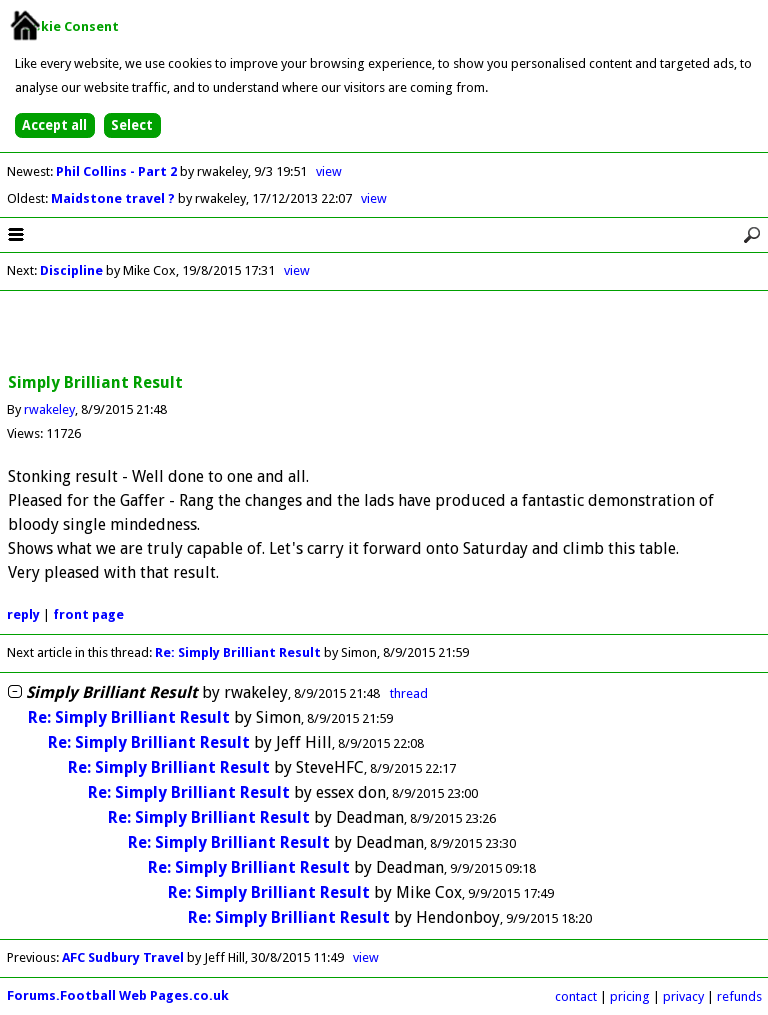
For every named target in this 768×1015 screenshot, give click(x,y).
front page (88, 614)
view (329, 171)
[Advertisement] (384, 333)
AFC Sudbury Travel (123, 957)
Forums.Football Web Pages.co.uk (118, 995)
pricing (630, 996)
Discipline (71, 270)
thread (409, 693)
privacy (683, 996)
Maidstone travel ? (114, 198)
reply (23, 614)
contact (576, 996)
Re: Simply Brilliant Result (238, 652)
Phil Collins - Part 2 (118, 171)
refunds (739, 996)
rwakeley (49, 409)
